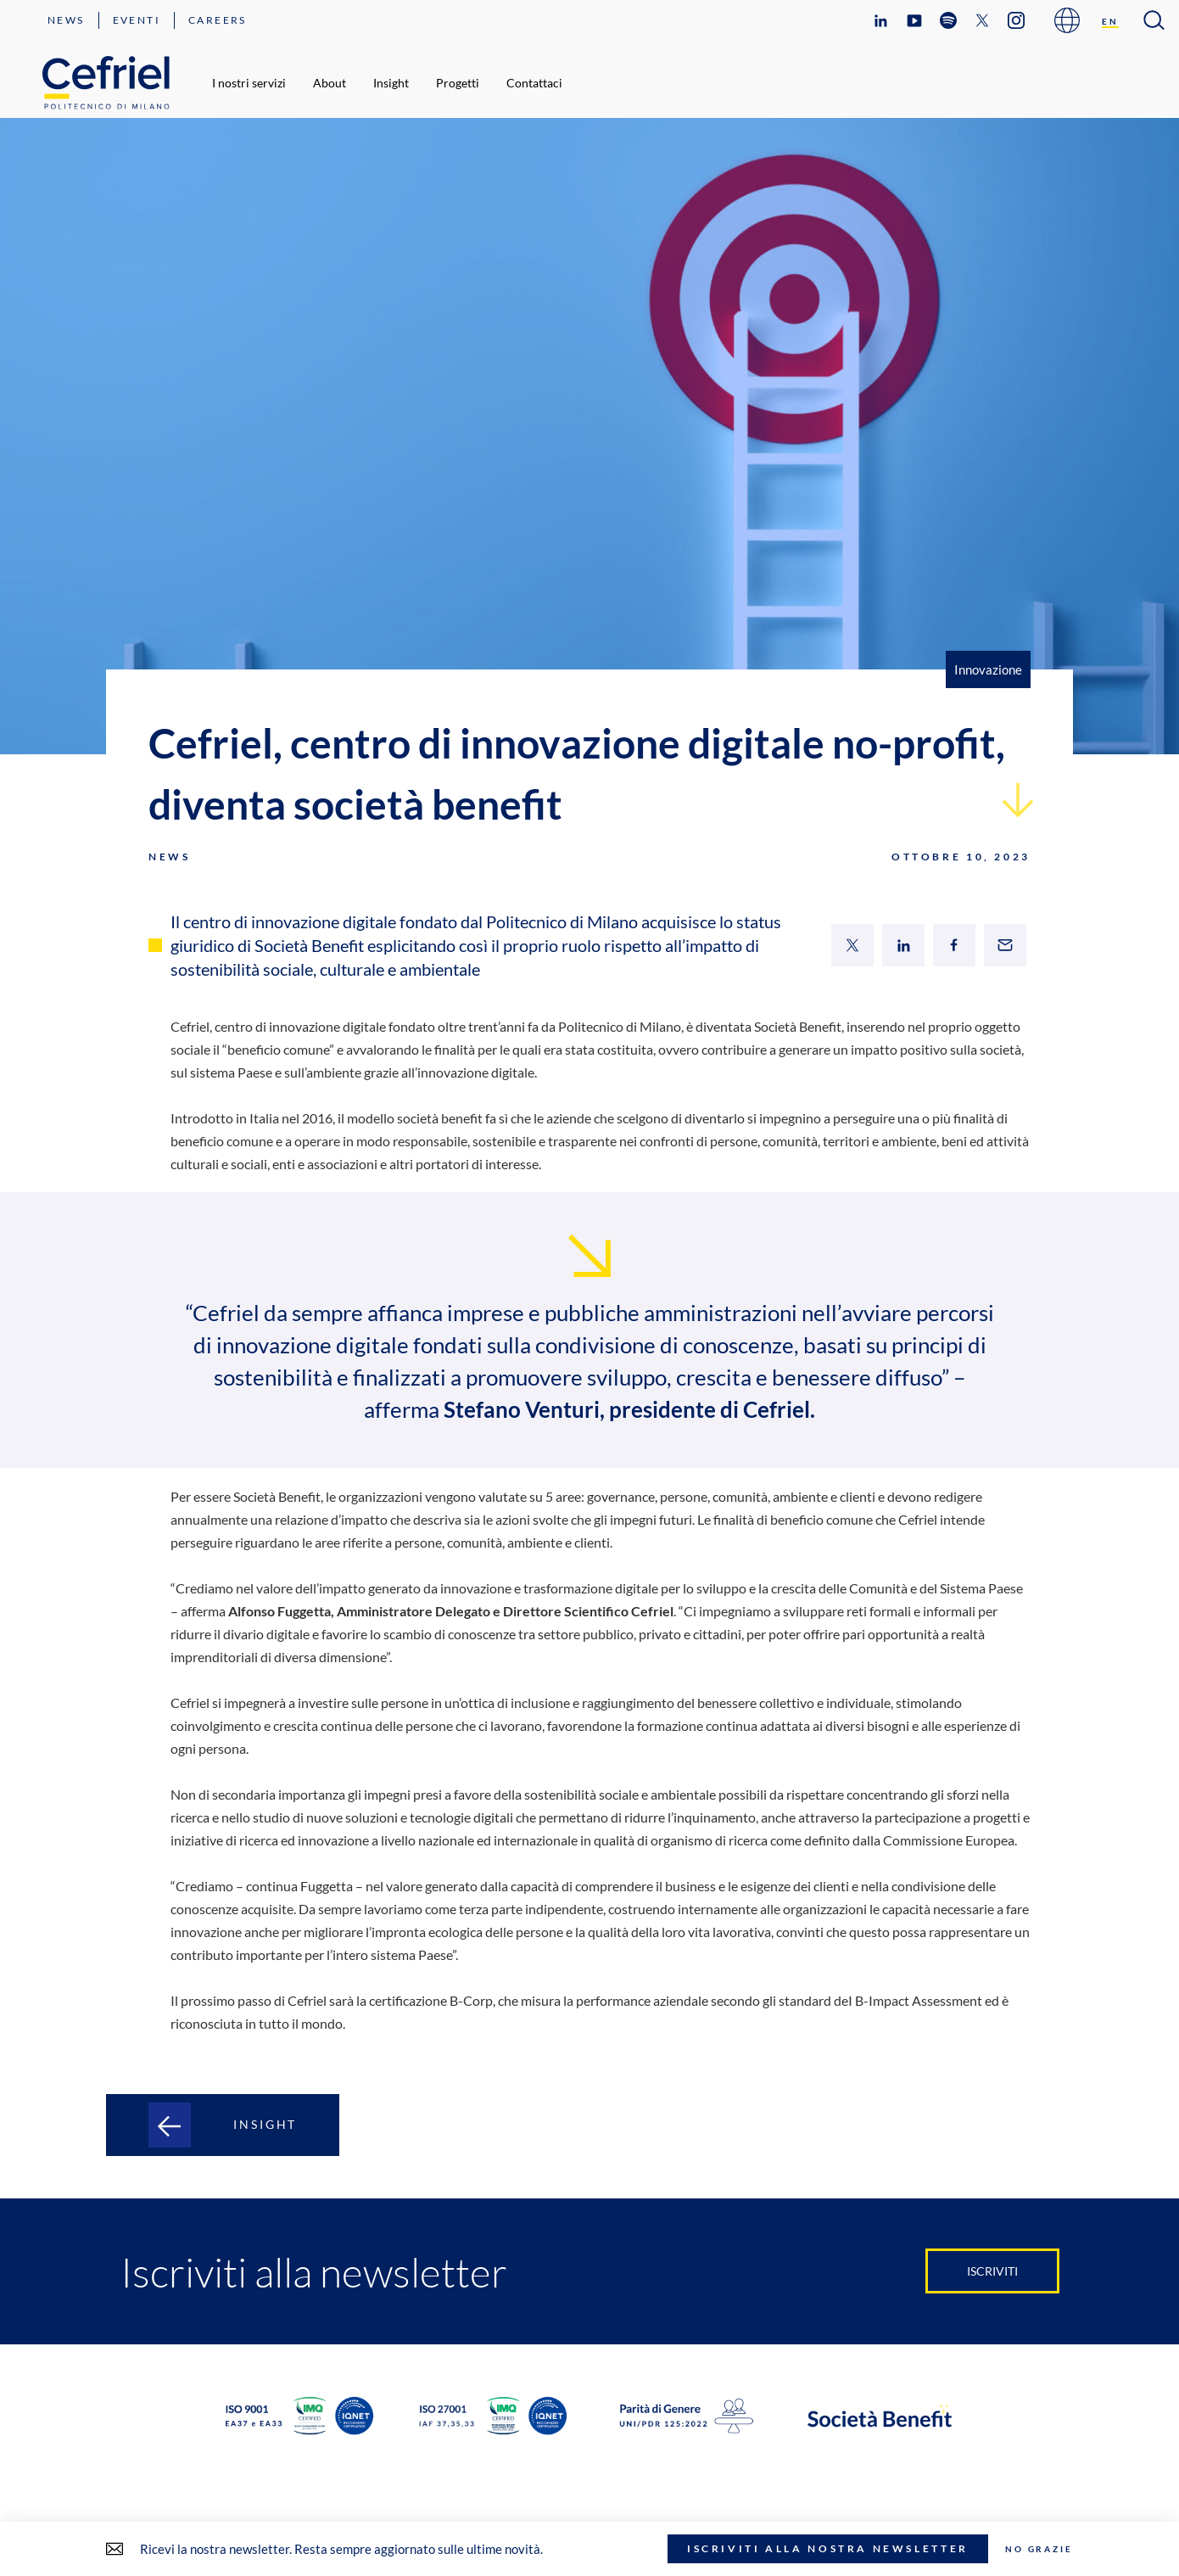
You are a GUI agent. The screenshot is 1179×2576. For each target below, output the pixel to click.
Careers (217, 20)
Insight (391, 83)
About (329, 83)
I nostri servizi (249, 83)
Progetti (457, 83)
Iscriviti (992, 2271)
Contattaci (534, 83)
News (66, 20)
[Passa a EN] (1110, 20)
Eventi (136, 20)
